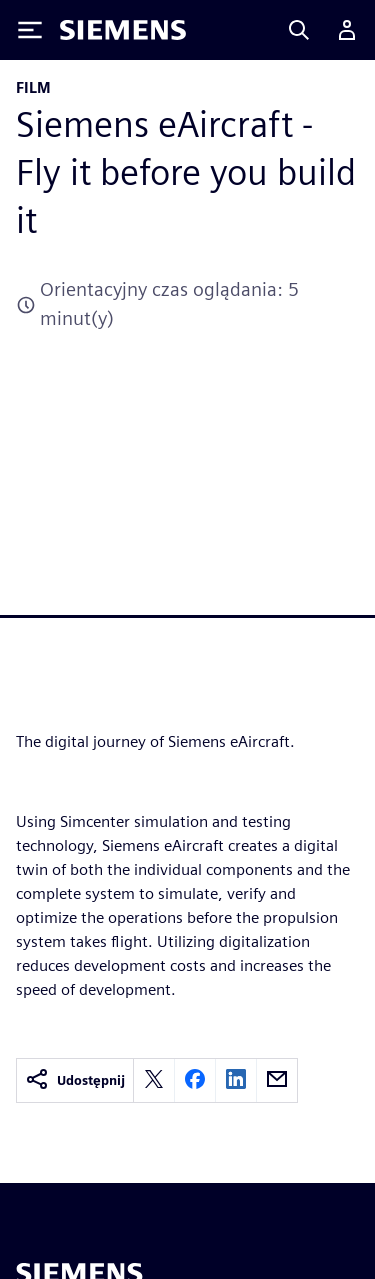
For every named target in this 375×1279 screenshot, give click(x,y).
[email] (277, 1080)
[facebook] (195, 1080)
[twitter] (154, 1080)
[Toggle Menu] (30, 30)
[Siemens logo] (123, 30)
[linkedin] (236, 1080)
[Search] (299, 30)
